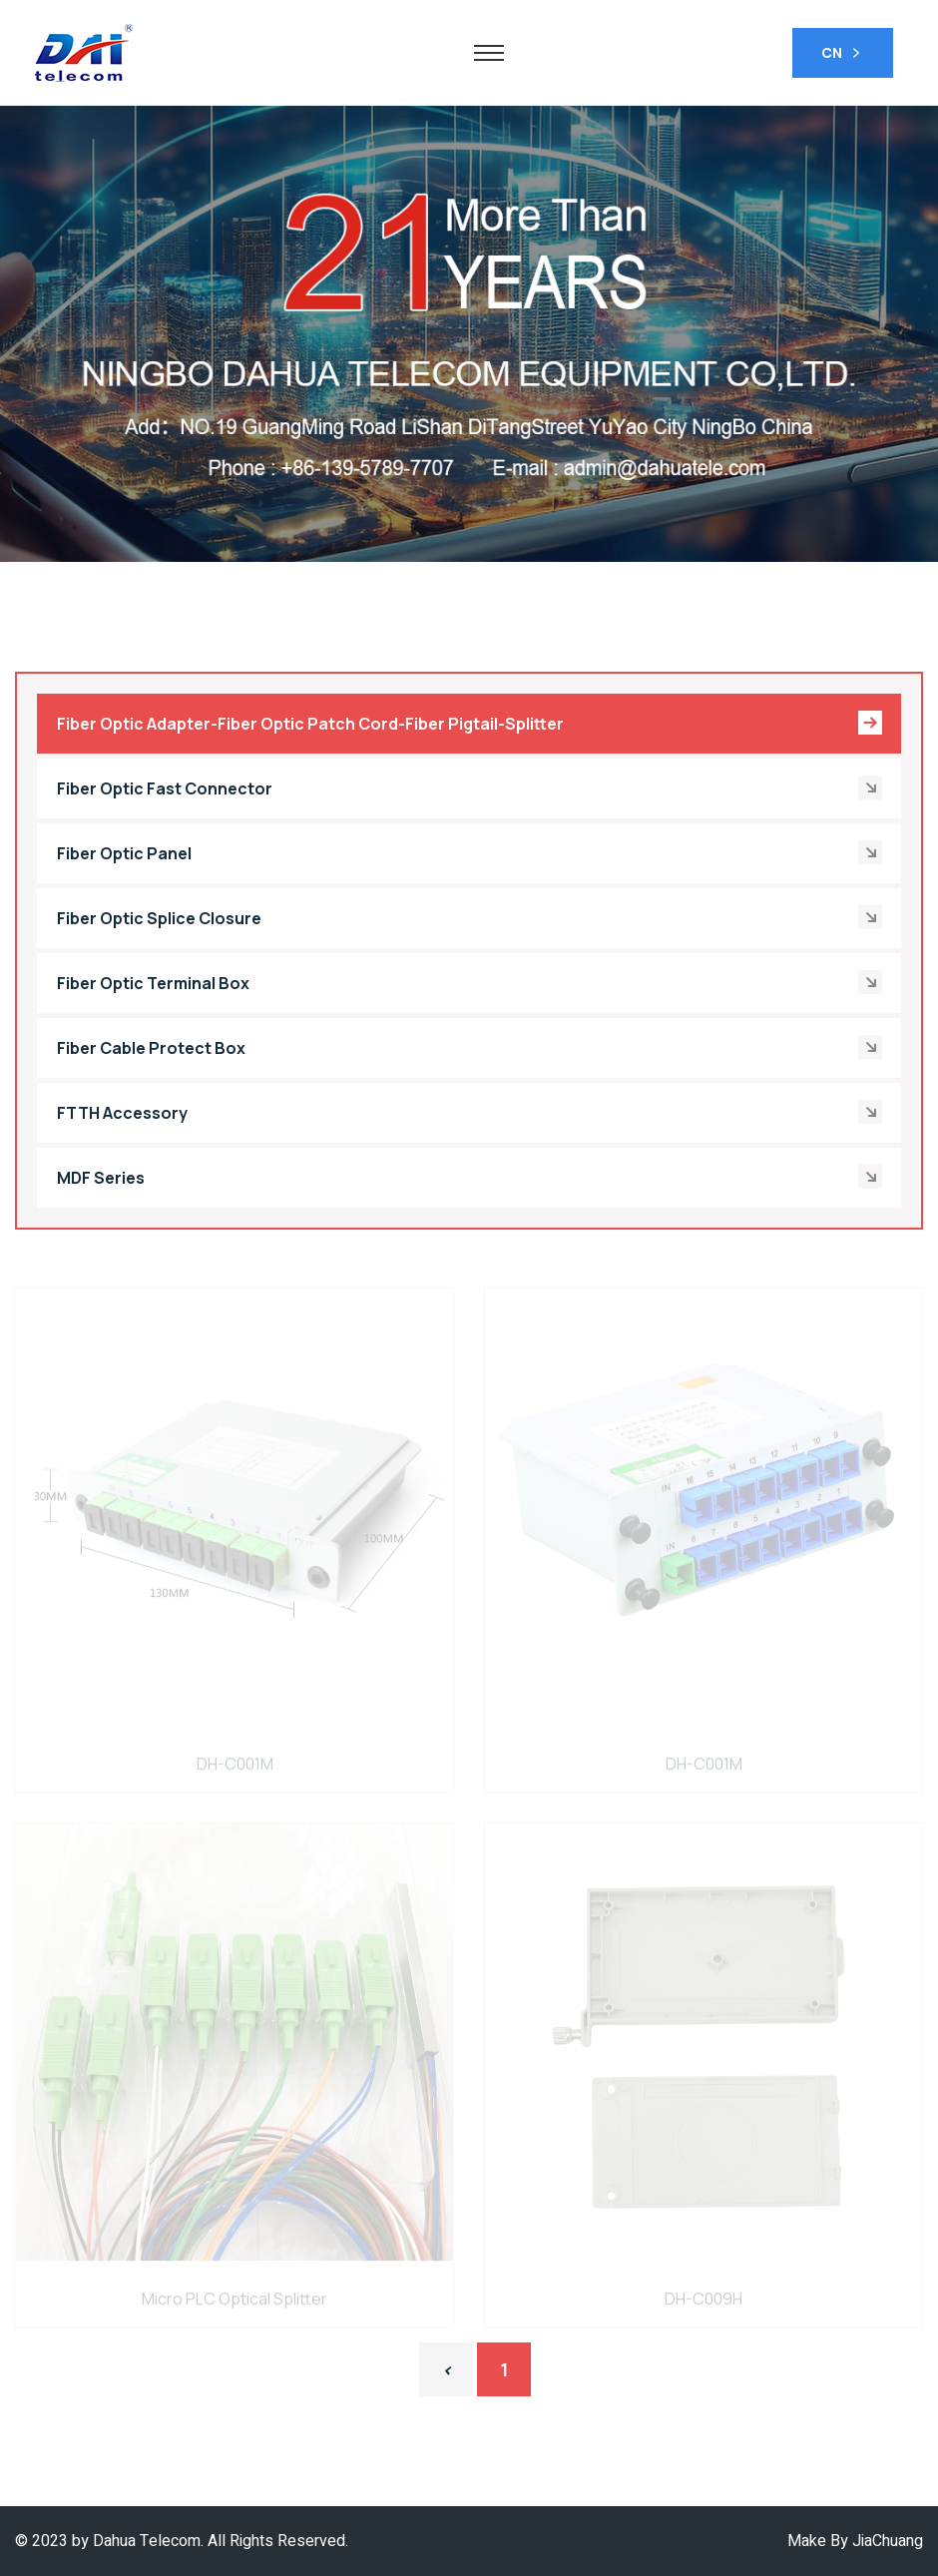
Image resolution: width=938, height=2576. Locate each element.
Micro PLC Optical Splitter (234, 2303)
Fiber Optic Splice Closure (466, 918)
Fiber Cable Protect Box (466, 1048)
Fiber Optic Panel (466, 853)
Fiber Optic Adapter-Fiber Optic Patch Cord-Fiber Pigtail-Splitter (470, 723)
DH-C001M (235, 1768)
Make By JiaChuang (855, 2541)
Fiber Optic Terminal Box (466, 983)
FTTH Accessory (466, 1113)
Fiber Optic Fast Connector (466, 788)
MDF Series (466, 1178)
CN (842, 54)
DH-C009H (703, 2303)
